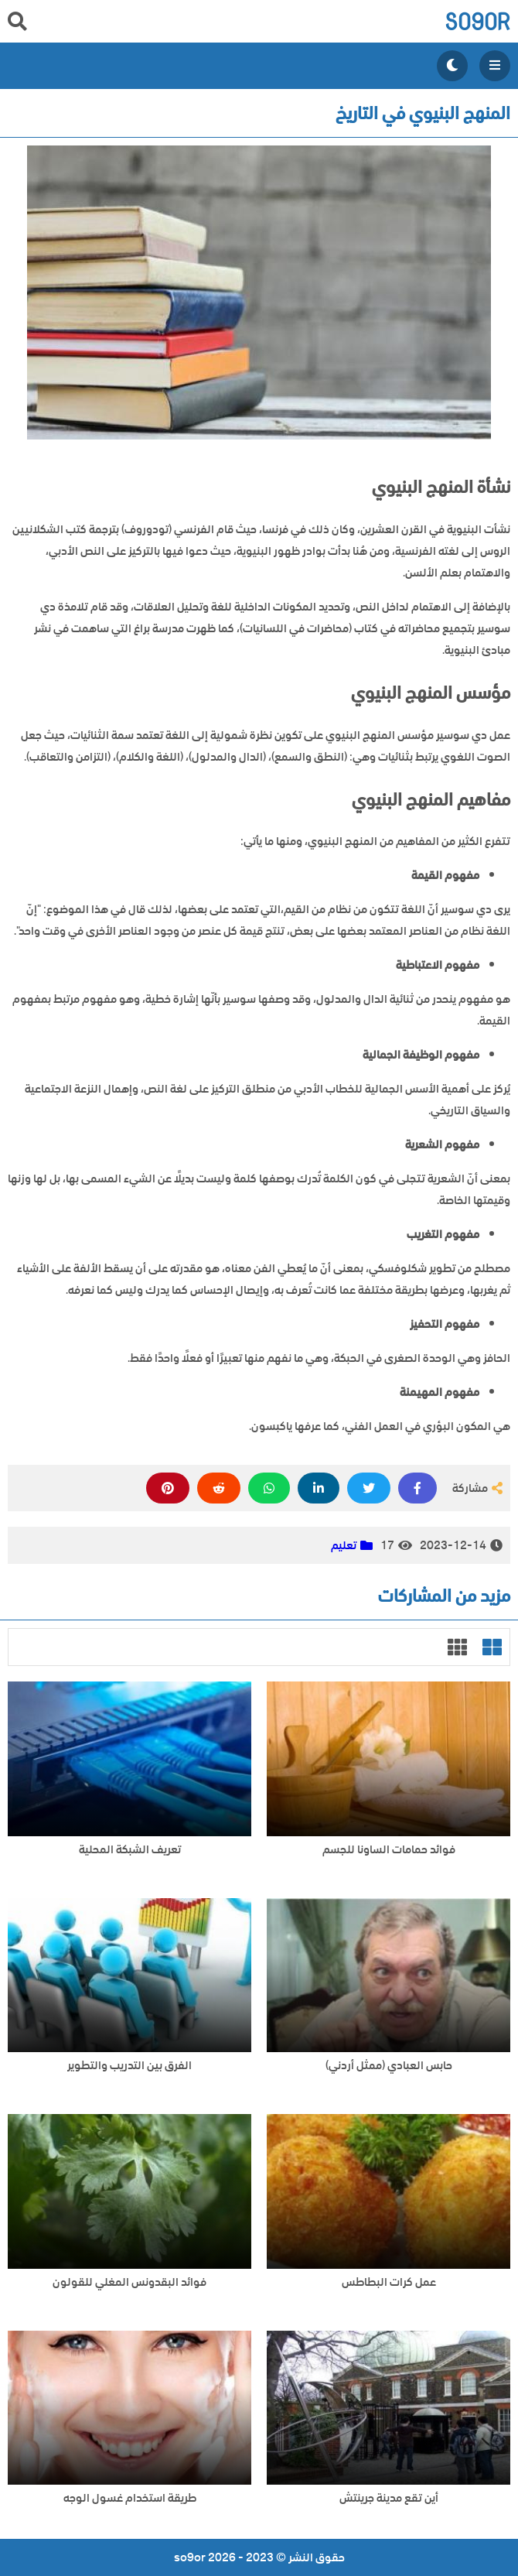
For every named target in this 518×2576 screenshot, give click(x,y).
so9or (477, 21)
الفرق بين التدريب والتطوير (129, 2065)
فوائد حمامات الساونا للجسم (388, 1849)
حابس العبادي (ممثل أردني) (388, 2065)
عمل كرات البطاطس (389, 2282)
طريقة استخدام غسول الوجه (129, 2498)
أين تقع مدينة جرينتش (388, 2498)
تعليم (343, 1545)
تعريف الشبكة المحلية (130, 1849)
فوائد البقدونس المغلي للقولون (129, 2282)
